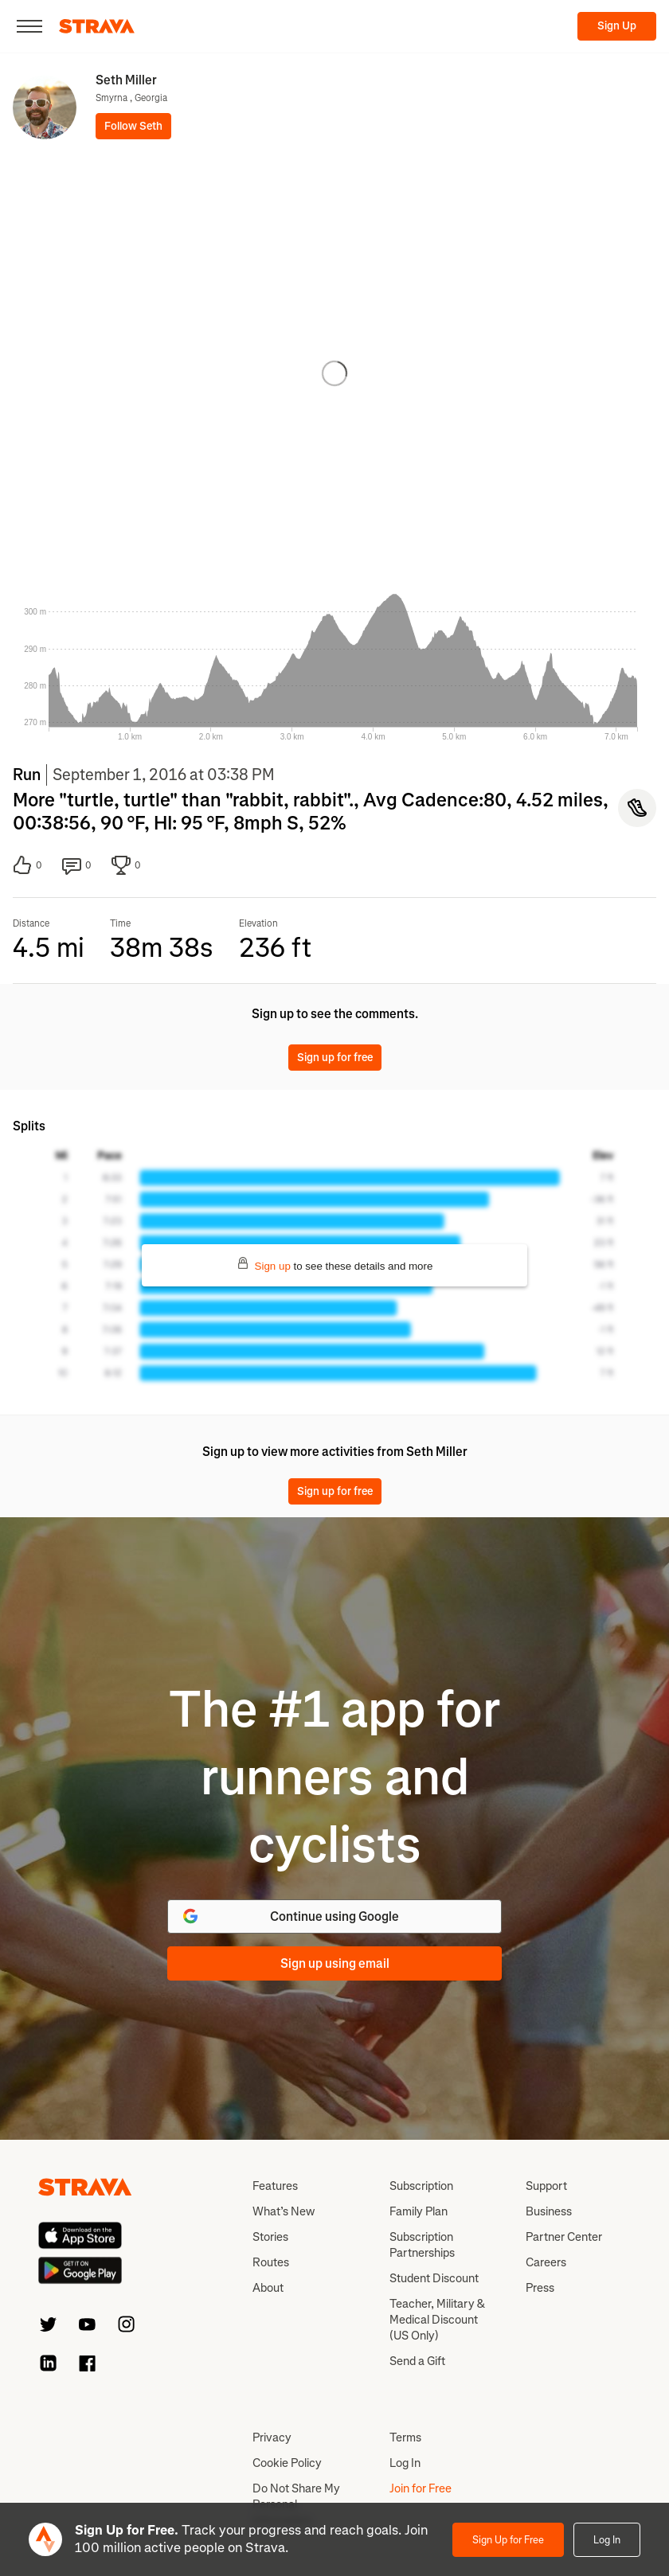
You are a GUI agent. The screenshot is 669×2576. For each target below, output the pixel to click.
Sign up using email (334, 1963)
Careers (546, 2262)
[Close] (29, 26)
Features (275, 2186)
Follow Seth (133, 126)
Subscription (421, 2186)
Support (546, 2186)
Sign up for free (335, 1057)
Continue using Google (290, 1916)
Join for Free (420, 2488)
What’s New (283, 2211)
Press (540, 2288)
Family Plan (418, 2211)
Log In (606, 2540)
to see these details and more (335, 1264)
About (268, 2288)
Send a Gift (417, 2361)
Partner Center (564, 2237)
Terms (405, 2437)
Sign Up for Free (508, 2540)
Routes (270, 2262)
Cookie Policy (287, 2463)
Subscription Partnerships (422, 2245)
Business (549, 2211)
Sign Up (616, 25)
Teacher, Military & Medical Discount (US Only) (437, 2320)
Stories (270, 2237)
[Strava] (97, 26)
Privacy (271, 2437)
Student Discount (434, 2278)
